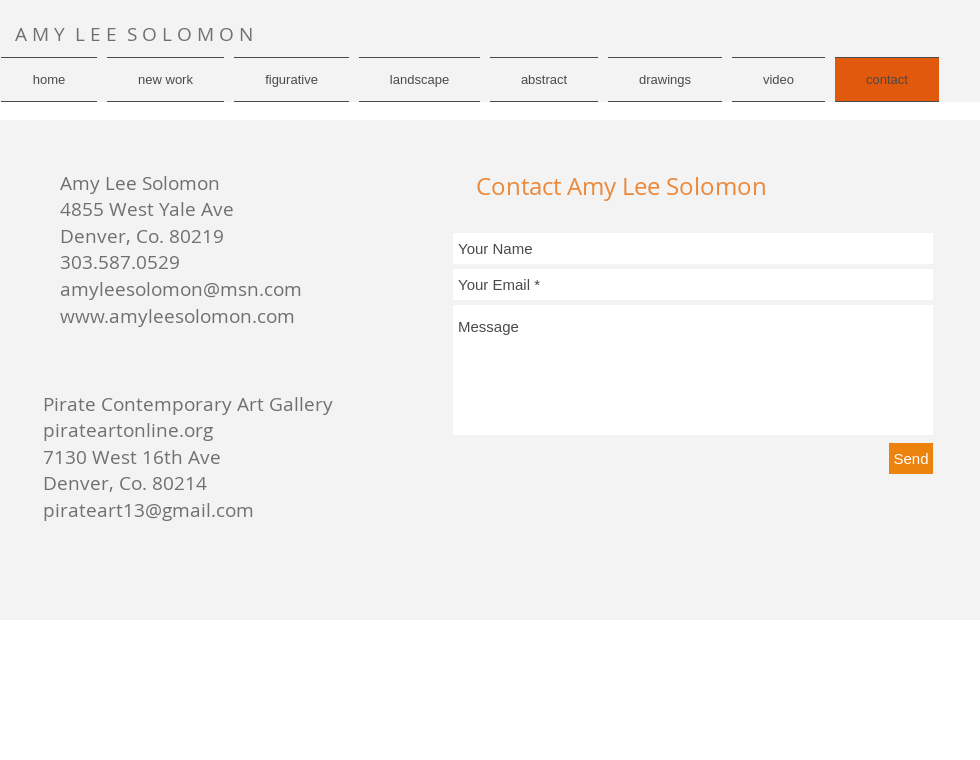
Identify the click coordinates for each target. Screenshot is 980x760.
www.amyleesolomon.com (177, 316)
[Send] (911, 458)
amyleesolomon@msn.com (181, 289)
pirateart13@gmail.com (148, 510)
